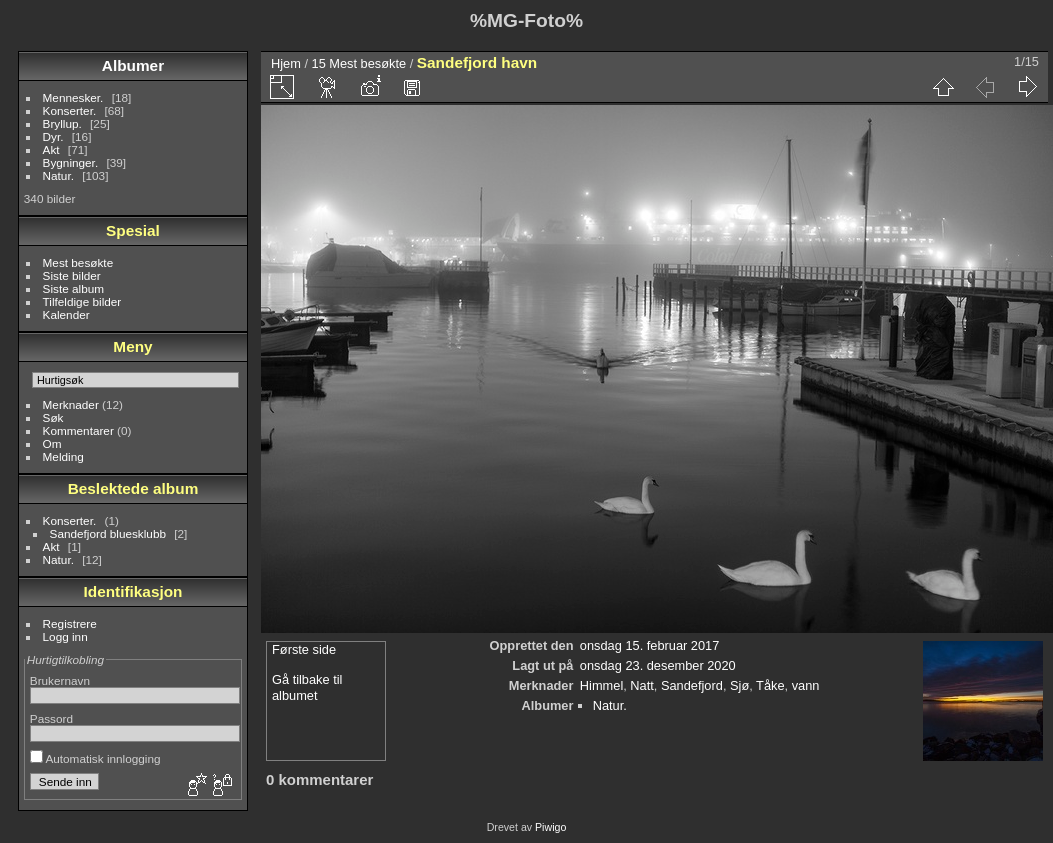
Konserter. (70, 110)
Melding (63, 456)
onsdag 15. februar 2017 (649, 645)
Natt (641, 685)
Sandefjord (692, 685)
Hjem (286, 63)
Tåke (770, 685)
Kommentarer (78, 430)
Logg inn (65, 636)
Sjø (739, 685)
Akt (51, 149)
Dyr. (53, 136)
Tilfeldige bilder (82, 301)
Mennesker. (73, 97)
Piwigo (550, 827)
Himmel (601, 685)
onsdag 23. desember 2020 (658, 665)
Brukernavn (60, 680)
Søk (53, 417)
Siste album (73, 288)
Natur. (58, 175)
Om (52, 443)
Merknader (71, 404)
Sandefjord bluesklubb (108, 533)
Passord (51, 718)
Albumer (133, 65)
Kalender (66, 314)
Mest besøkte (78, 262)
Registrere (70, 623)
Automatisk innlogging (95, 758)
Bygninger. (71, 162)
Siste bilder (72, 275)
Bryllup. (62, 123)
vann (806, 685)
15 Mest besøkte (359, 63)
